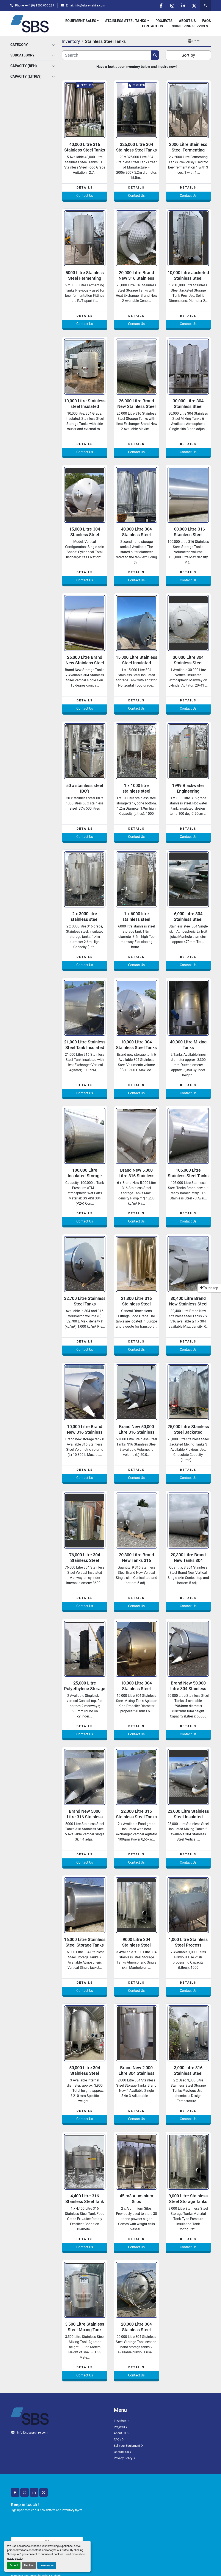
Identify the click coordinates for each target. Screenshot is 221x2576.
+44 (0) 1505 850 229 (39, 5)
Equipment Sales (80, 21)
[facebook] (161, 5)
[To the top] (209, 1288)
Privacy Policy (123, 2458)
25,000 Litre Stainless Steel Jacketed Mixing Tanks (188, 1432)
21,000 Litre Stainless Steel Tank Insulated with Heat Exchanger (84, 1047)
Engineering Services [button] (188, 26)
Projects (163, 21)
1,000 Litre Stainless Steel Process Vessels (188, 1945)
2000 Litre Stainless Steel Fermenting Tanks (188, 150)
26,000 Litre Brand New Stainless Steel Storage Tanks (85, 663)
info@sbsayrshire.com (90, 5)
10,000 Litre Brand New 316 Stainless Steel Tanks (84, 1432)
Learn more (46, 2565)
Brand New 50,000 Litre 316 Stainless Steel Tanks (136, 1432)
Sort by (188, 55)
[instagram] (172, 5)
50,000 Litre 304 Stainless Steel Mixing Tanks (84, 2073)
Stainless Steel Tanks (125, 21)
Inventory (120, 2420)
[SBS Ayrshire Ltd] (29, 2416)
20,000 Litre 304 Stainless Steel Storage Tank (136, 2330)
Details (85, 187)
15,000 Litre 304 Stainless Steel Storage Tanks (84, 534)
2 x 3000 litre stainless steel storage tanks (85, 919)
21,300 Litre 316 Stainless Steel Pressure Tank (136, 1304)
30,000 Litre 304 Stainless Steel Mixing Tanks (188, 406)
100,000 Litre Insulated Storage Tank (85, 1176)
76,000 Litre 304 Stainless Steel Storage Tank (84, 1560)
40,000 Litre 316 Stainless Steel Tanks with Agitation (84, 150)
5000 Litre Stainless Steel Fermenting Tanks (85, 278)
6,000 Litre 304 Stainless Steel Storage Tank (188, 919)
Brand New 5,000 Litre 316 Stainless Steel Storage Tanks (136, 1176)
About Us (187, 21)
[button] (82, 20)
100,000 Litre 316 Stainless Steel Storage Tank (188, 534)
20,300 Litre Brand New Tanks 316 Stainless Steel (136, 1560)
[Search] (106, 55)
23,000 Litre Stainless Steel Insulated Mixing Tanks (188, 1817)
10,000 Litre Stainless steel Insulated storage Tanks (84, 406)
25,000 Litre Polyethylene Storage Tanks (84, 1688)
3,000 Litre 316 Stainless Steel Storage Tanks (188, 2073)
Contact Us (152, 26)
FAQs (206, 21)
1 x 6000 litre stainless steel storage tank (136, 919)
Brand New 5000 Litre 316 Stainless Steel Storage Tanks (85, 1817)
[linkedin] (183, 5)
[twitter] (194, 5)
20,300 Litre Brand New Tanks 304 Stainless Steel (188, 1560)
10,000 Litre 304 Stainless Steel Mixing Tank (136, 1688)
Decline (28, 2565)
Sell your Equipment (127, 2445)
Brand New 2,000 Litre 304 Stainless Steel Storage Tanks (136, 2073)
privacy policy (15, 2558)
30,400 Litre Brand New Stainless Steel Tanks (188, 1304)
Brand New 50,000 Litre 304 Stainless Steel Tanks (188, 1688)
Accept (13, 2565)
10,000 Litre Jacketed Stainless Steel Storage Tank (188, 278)
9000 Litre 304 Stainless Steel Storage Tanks (136, 1945)
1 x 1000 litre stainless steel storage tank (136, 791)
